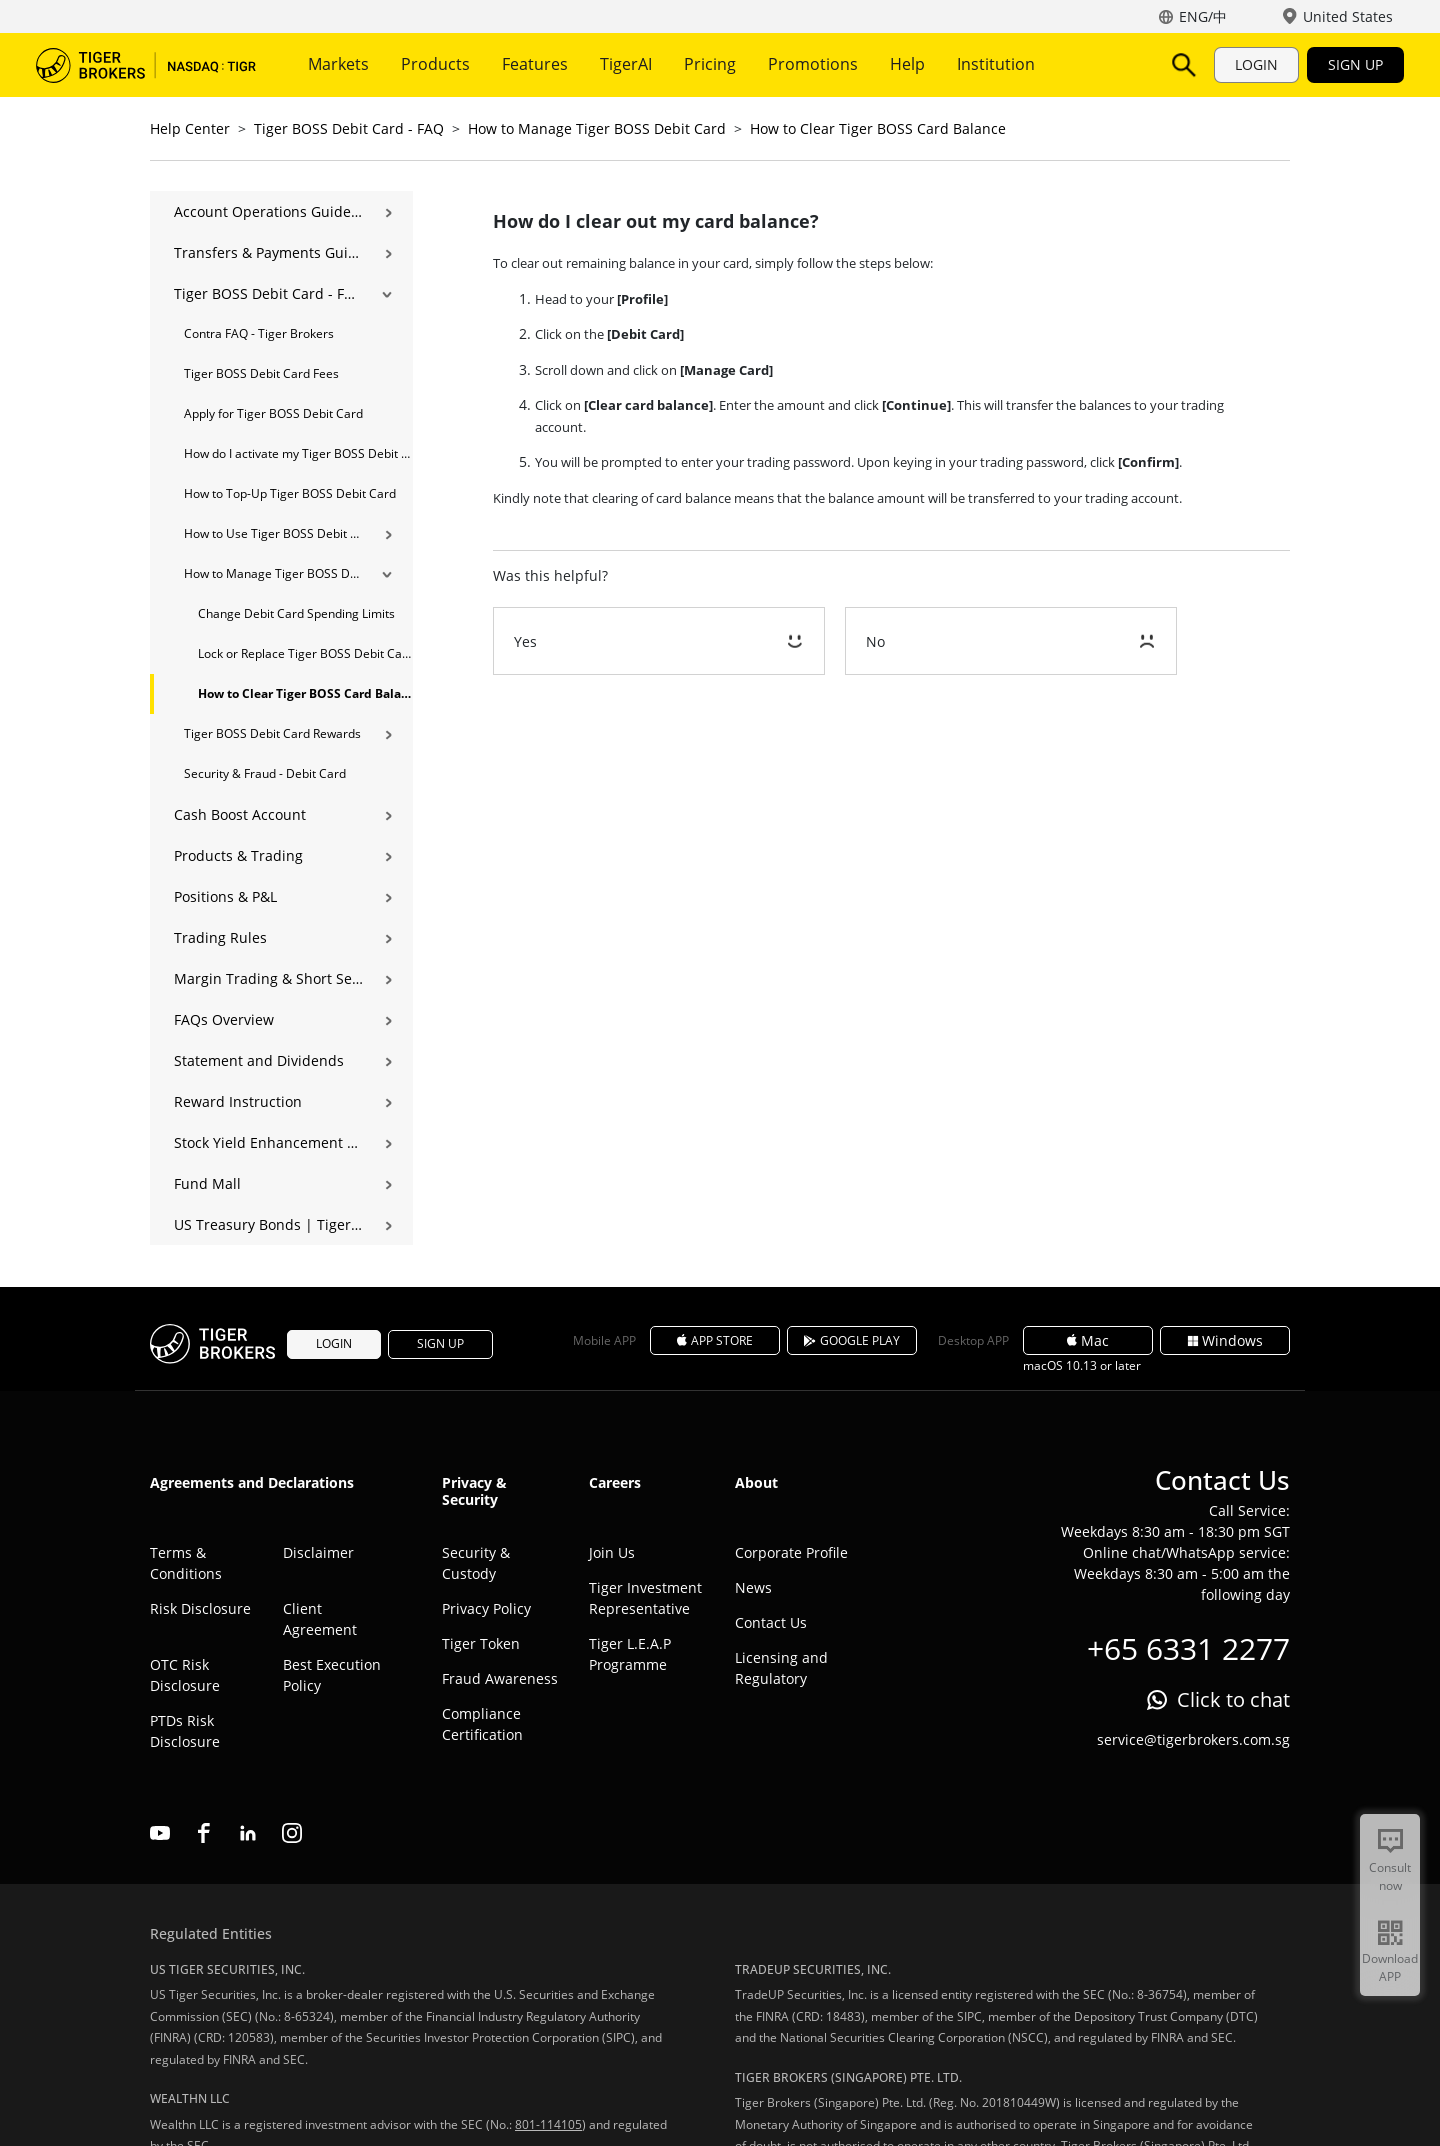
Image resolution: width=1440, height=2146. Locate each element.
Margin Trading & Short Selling (268, 978)
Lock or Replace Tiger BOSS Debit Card (305, 653)
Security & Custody (476, 1563)
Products (435, 64)
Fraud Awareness (500, 1678)
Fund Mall (207, 1183)
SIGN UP (1355, 64)
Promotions (813, 64)
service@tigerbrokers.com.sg (1193, 1739)
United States (1348, 16)
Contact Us (771, 1622)
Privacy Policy (486, 1608)
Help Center (190, 128)
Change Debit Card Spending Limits (296, 613)
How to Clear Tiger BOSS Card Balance (878, 128)
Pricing (710, 64)
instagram (292, 1833)
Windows (1225, 1340)
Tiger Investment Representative (645, 1598)
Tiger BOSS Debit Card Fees (261, 373)
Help (907, 64)
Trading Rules (220, 937)
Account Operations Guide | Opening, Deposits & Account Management (268, 211)
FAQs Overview (224, 1019)
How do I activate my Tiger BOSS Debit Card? (298, 453)
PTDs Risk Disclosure (185, 1731)
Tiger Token (481, 1643)
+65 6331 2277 (1188, 1648)
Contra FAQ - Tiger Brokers (259, 333)
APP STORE (715, 1340)
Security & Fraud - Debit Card (265, 773)
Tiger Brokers (146, 65)
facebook (204, 1833)
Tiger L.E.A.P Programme (630, 1654)
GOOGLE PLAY (852, 1340)
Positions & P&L (225, 896)
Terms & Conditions (186, 1563)
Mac (1088, 1340)
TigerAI (626, 64)
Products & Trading (238, 855)
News (753, 1587)
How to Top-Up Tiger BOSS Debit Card (290, 493)
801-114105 (548, 2124)
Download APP (1390, 1967)
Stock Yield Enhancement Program (268, 1142)
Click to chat (1233, 1699)
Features (535, 64)
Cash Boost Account (240, 814)
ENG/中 (1203, 16)
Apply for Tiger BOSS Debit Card (273, 413)
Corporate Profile (791, 1552)
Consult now (1390, 1876)
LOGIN (1256, 64)
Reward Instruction (238, 1101)
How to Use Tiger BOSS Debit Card (273, 533)
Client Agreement (320, 1619)
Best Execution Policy (332, 1675)
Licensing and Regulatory (781, 1668)
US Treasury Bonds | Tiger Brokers (268, 1224)
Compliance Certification (482, 1724)
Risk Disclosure (200, 1608)
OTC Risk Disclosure (185, 1675)
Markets (338, 64)
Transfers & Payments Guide (268, 252)
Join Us (612, 1552)
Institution (996, 64)
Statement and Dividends (259, 1060)
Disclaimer (318, 1552)
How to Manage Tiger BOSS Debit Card (597, 128)
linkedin (248, 1833)
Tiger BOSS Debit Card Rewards (272, 733)
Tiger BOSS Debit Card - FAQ (349, 128)
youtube (160, 1833)
